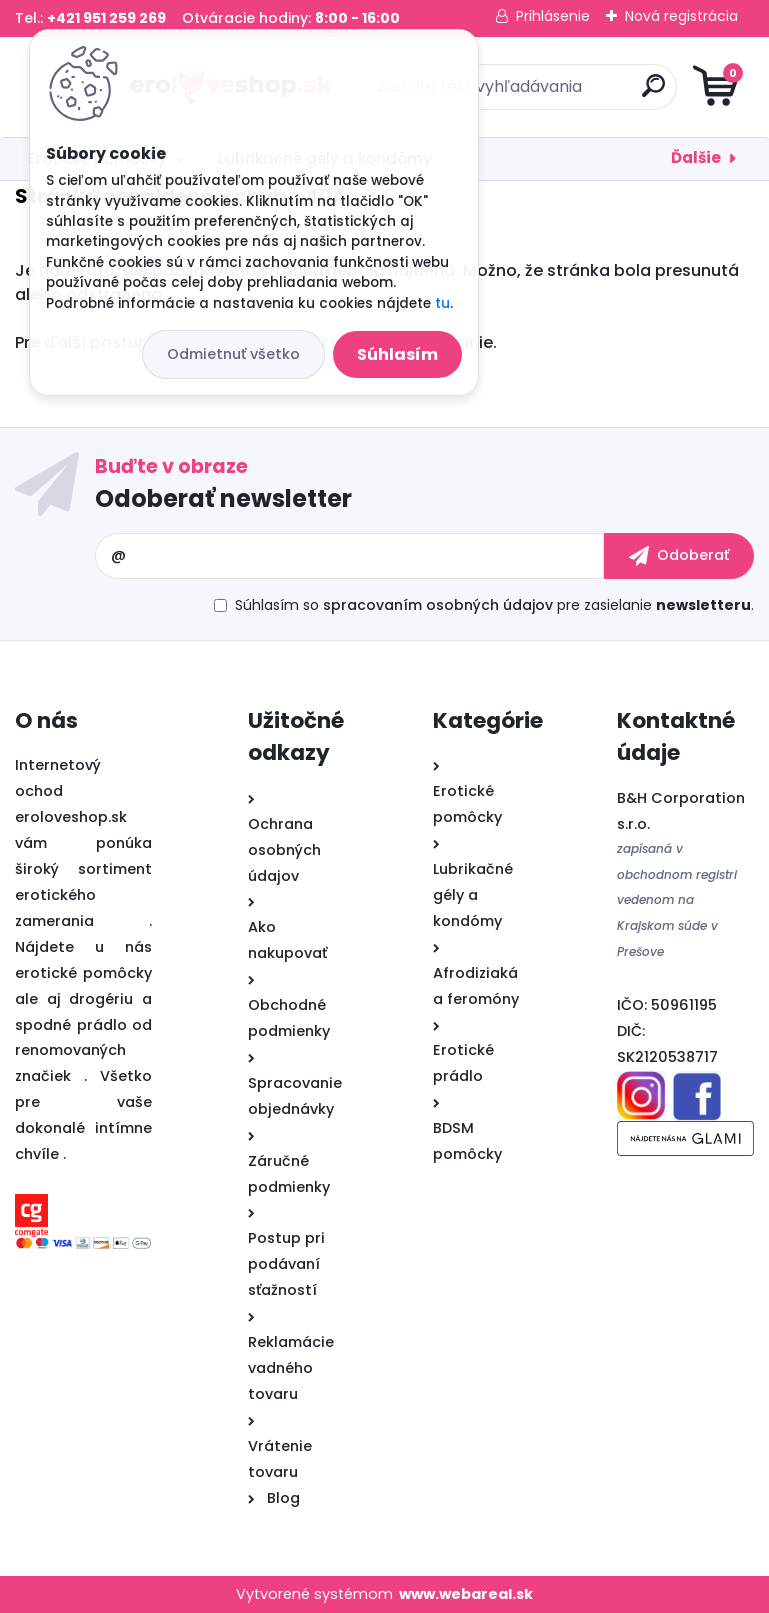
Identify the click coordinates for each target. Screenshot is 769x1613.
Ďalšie (696, 157)
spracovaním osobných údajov (438, 605)
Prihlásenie (553, 16)
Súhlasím (397, 354)
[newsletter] (679, 556)
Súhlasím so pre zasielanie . (494, 605)
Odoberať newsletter (223, 498)
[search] (624, 93)
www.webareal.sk (466, 1594)
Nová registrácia (681, 16)
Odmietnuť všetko (233, 354)
